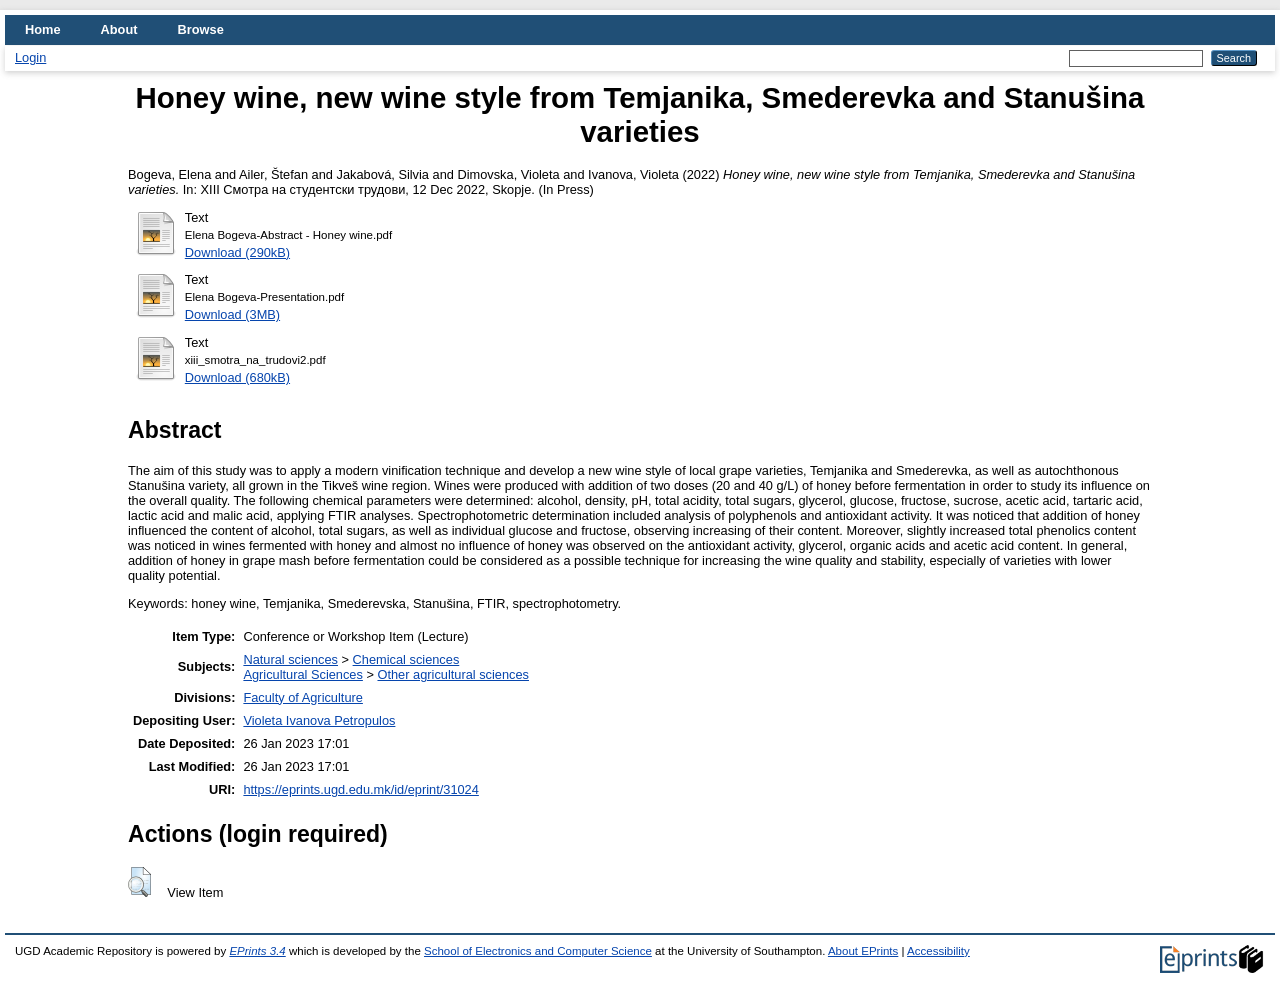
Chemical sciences (406, 659)
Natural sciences (290, 659)
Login (30, 57)
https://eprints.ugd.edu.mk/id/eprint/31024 (360, 789)
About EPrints (863, 951)
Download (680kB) (237, 377)
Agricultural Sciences (303, 674)
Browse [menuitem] (201, 29)
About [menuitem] (119, 29)
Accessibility (938, 951)
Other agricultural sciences (453, 674)
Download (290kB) (237, 252)
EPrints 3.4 (257, 951)
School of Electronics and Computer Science (538, 951)
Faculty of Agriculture (303, 697)
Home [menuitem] (43, 29)
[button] (139, 882)
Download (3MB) (232, 314)
